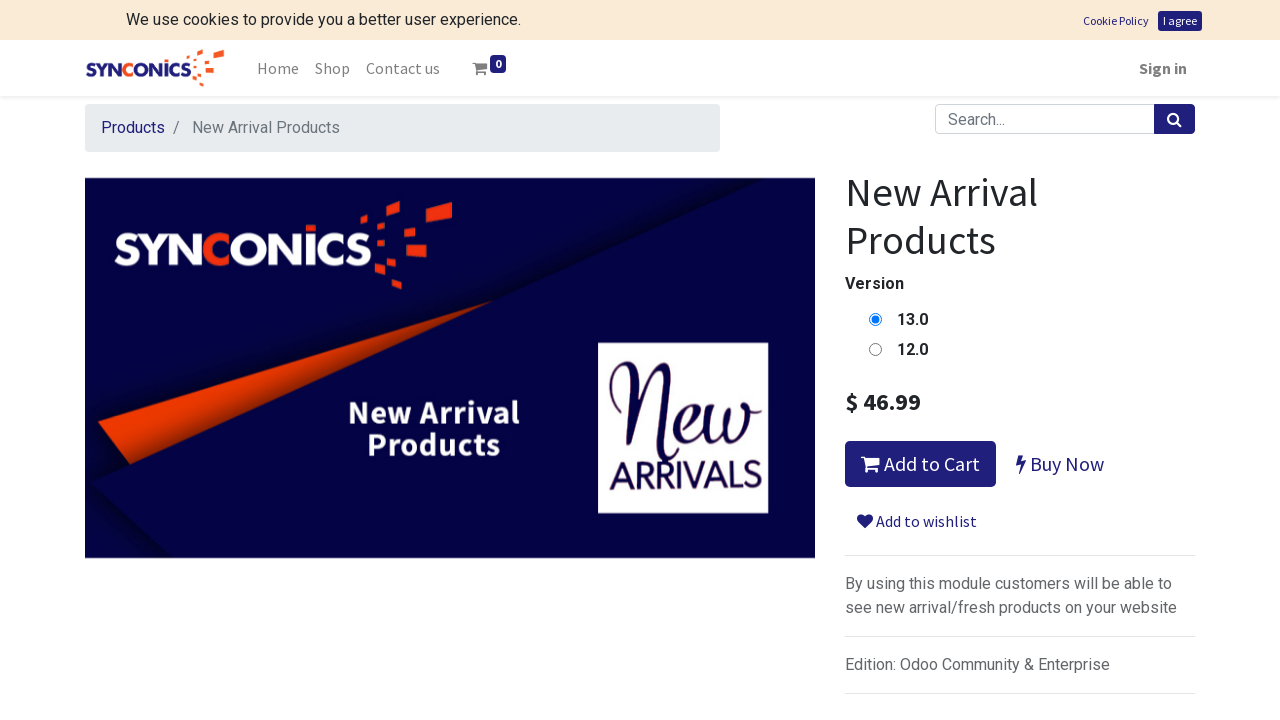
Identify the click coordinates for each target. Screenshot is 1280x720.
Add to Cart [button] (920, 463)
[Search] (1174, 119)
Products (133, 127)
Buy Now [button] (1060, 463)
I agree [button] (1180, 20)
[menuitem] (278, 68)
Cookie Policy (1116, 20)
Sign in (1163, 68)
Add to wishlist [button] (917, 521)
